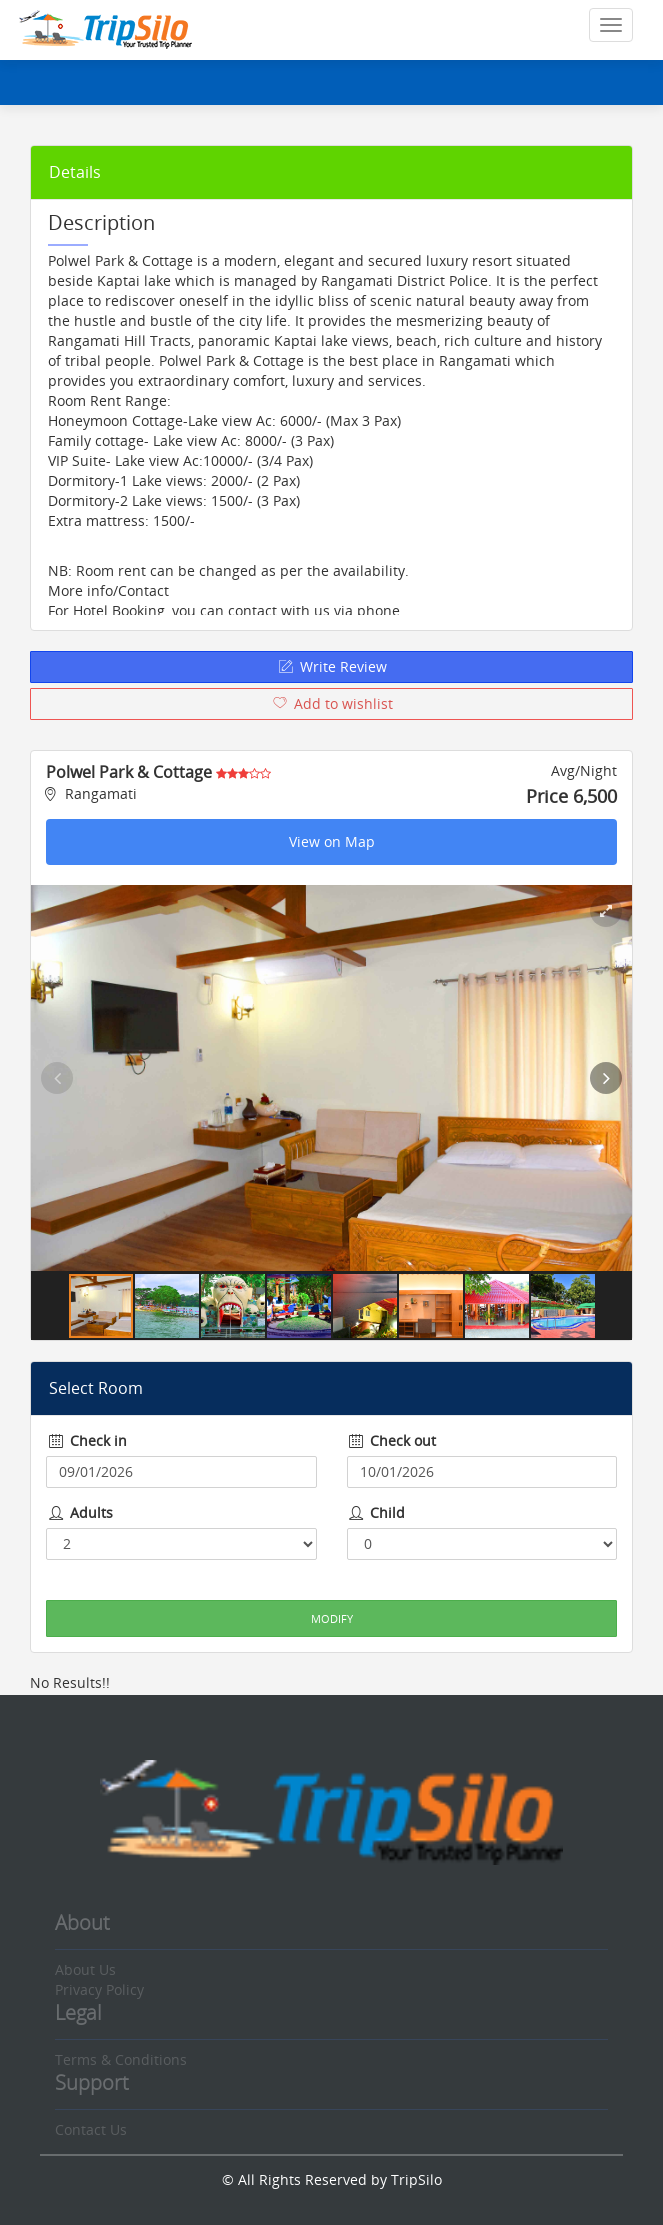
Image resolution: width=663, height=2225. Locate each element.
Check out (392, 1440)
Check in (86, 1440)
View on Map (332, 841)
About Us (85, 1969)
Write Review (331, 666)
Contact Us (91, 2129)
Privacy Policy (99, 1989)
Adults (79, 1512)
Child (376, 1512)
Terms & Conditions (121, 2059)
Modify (332, 1618)
